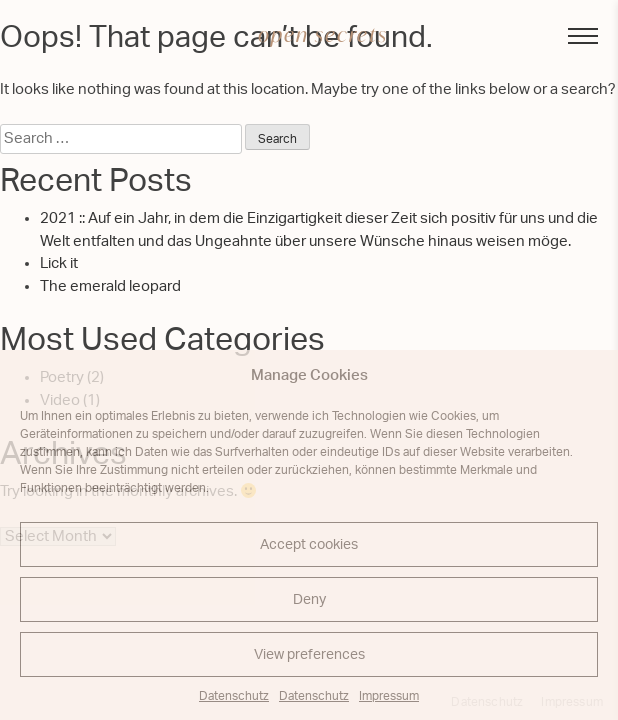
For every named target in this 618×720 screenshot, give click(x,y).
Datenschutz (234, 696)
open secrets (323, 34)
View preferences (309, 655)
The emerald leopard (110, 286)
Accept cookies (309, 545)
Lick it (59, 263)
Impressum (389, 696)
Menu (573, 35)
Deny (309, 600)
